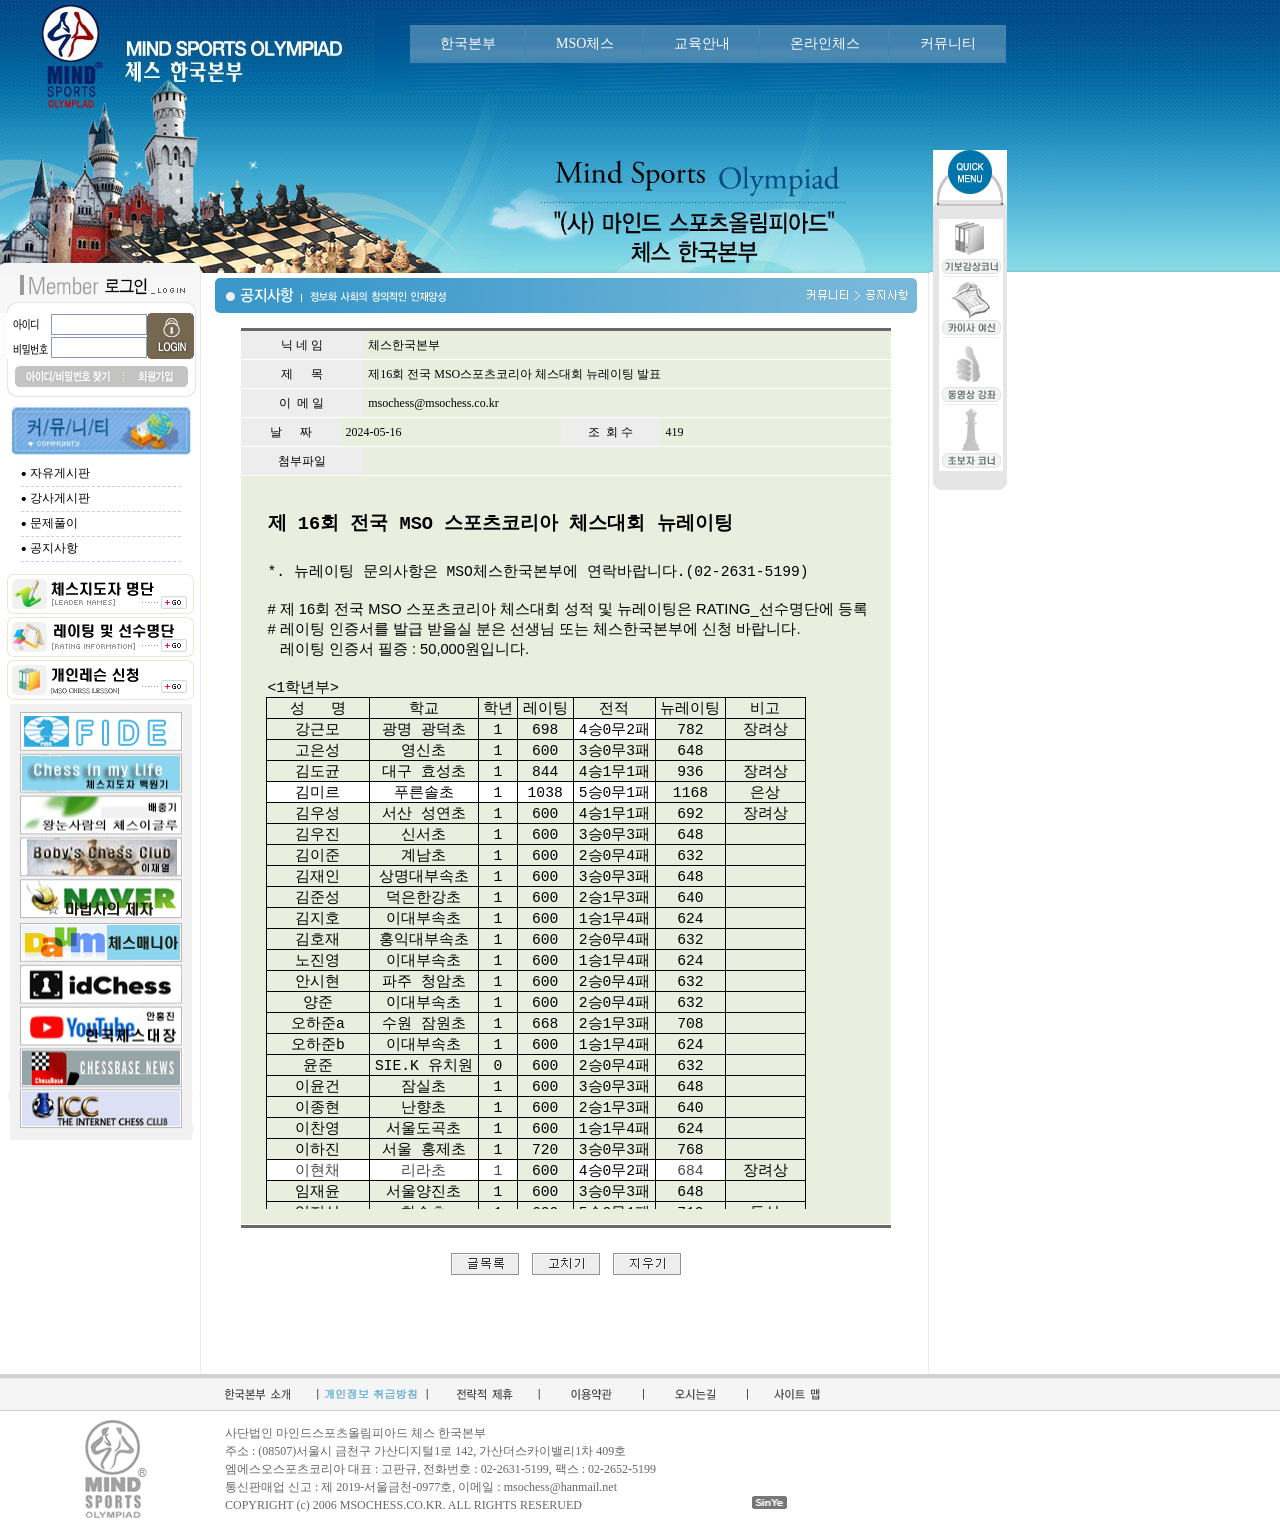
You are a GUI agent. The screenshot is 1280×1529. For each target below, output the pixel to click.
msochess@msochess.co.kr (433, 403)
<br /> (566, 859)
